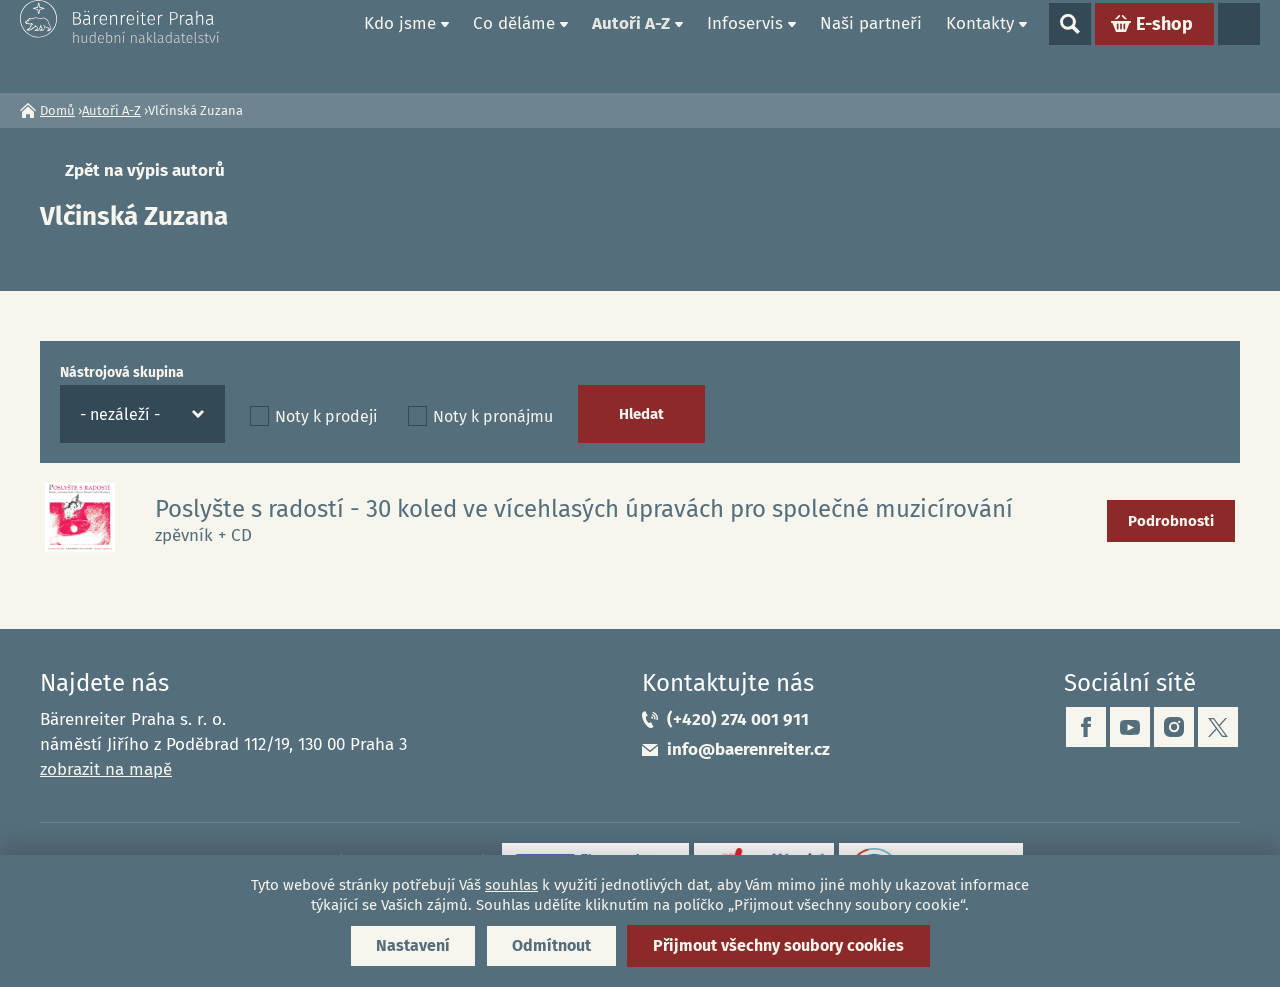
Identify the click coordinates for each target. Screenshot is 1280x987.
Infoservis (745, 45)
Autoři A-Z (631, 45)
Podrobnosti (1171, 521)
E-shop (1164, 46)
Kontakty (980, 45)
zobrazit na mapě (106, 769)
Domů (329, 46)
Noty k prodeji (326, 416)
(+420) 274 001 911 (738, 719)
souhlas (511, 885)
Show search (1070, 46)
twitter (1218, 727)
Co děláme (514, 45)
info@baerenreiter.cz (748, 749)
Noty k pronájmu (493, 416)
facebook (1086, 727)
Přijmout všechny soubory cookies (778, 945)
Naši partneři (871, 45)
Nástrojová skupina (122, 372)
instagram (1174, 727)
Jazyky (1239, 46)
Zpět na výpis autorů (145, 170)
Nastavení (413, 945)
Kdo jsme (400, 45)
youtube (1130, 727)
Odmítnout (551, 945)
